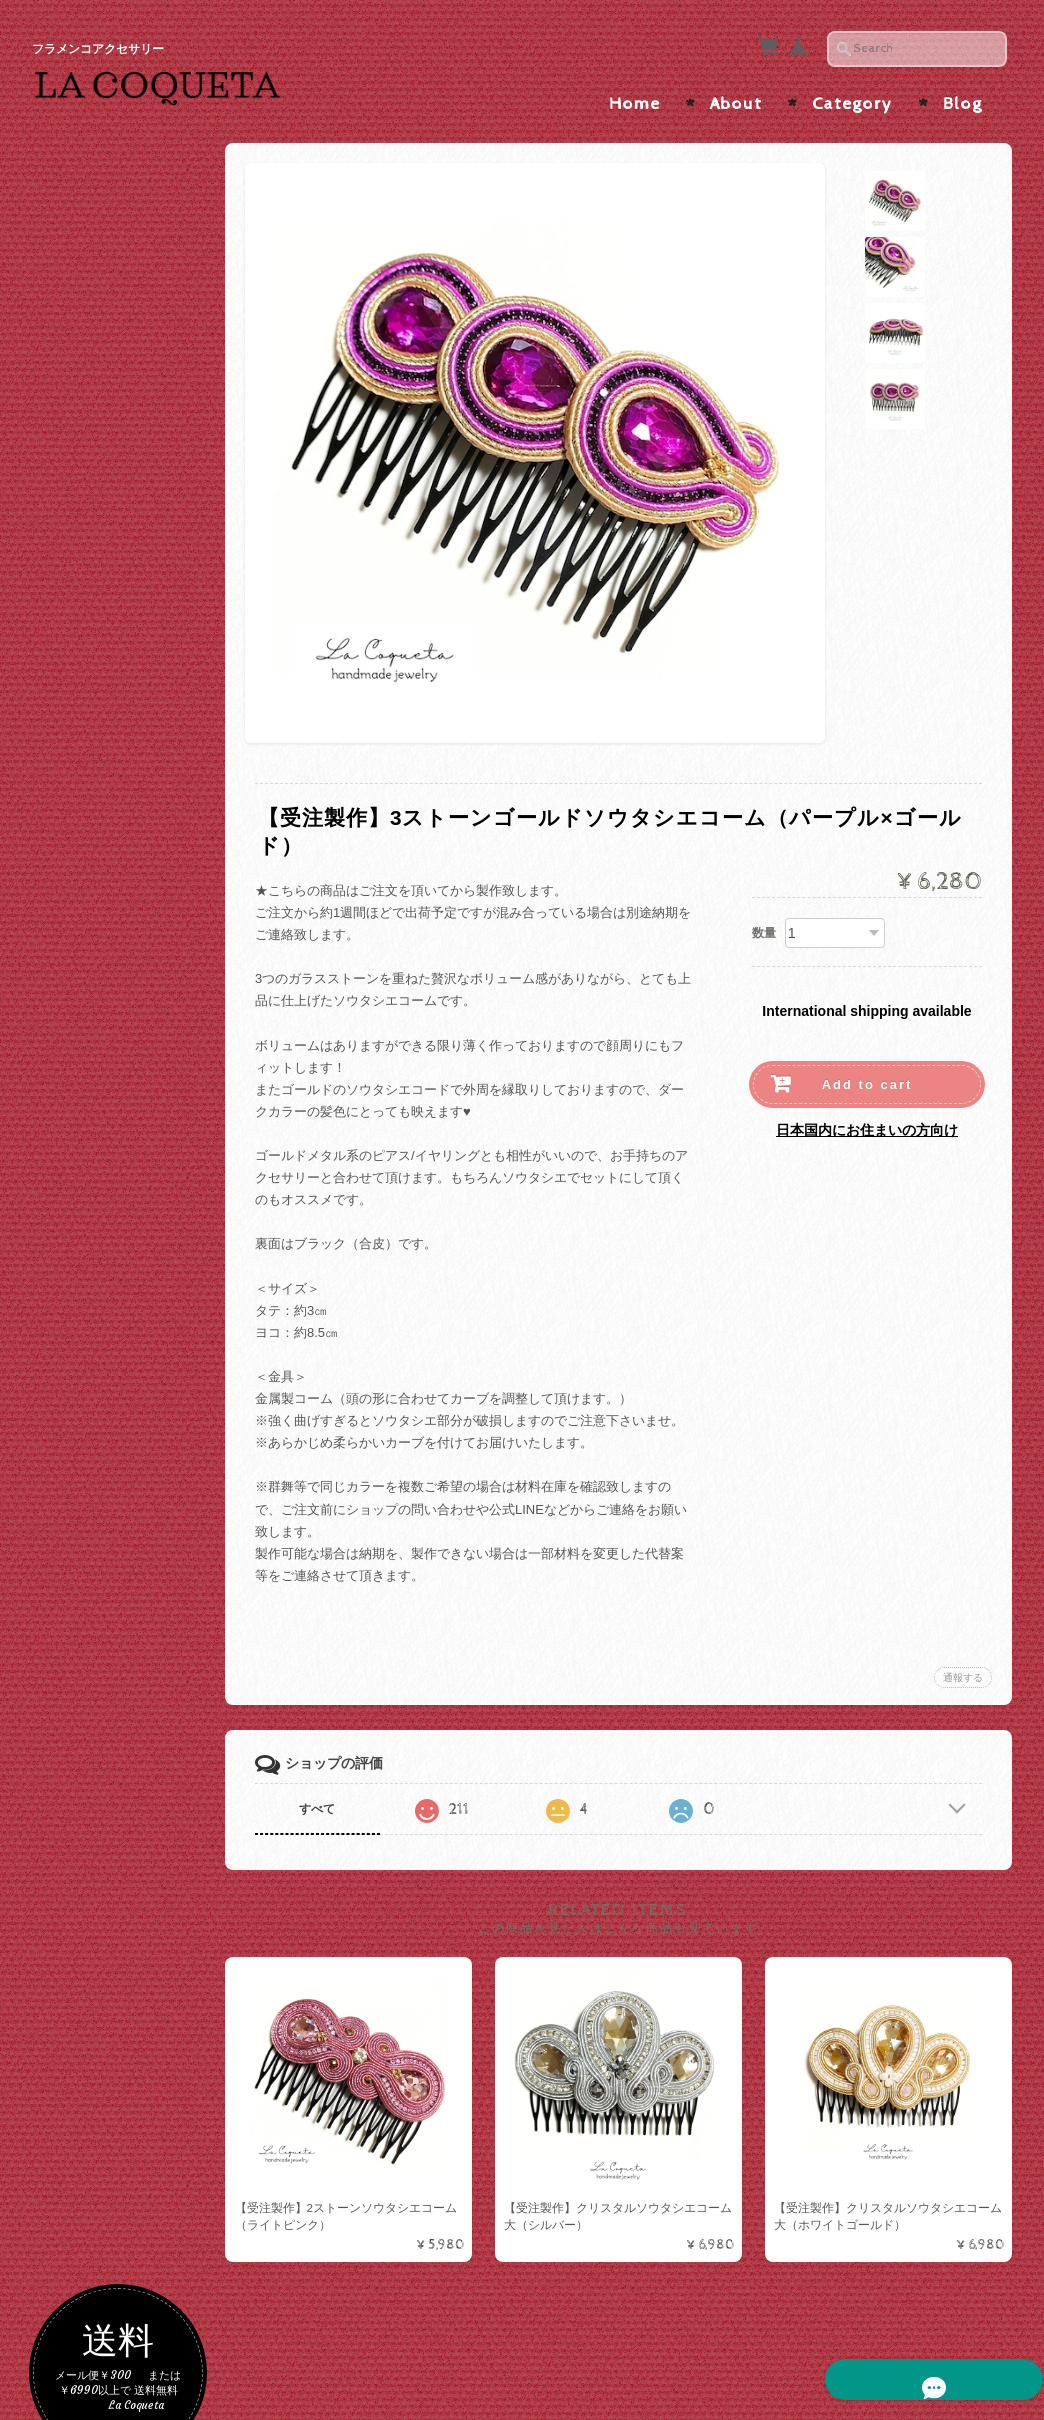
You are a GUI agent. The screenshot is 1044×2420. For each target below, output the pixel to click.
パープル (87, 652)
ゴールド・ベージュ (119, 426)
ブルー (80, 748)
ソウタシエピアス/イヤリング (124, 794)
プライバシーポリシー (122, 2075)
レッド (80, 555)
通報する (963, 1671)
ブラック (87, 491)
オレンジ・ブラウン (119, 620)
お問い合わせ (98, 2036)
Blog (962, 98)
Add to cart (867, 1078)
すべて (325, 1803)
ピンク (80, 587)
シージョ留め (96, 1496)
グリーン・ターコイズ (126, 716)
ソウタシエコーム (113, 1348)
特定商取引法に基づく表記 (128, 2124)
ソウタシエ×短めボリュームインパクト (130, 1005)
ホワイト (87, 523)
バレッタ (87, 1459)
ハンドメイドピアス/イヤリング (128, 1171)
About (736, 98)
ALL (73, 838)
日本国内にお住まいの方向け (867, 1124)
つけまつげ (89, 1662)
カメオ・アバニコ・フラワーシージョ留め (126, 1619)
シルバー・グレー (113, 458)
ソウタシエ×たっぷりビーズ (130, 1052)
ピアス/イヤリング (111, 1096)
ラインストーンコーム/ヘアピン (128, 1388)
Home (634, 98)
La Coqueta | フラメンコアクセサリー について (128, 1979)
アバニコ (83, 1702)
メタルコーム (100, 1427)
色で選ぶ (83, 391)
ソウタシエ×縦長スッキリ (130, 957)
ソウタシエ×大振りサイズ (130, 910)
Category (852, 98)
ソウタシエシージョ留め (126, 1571)
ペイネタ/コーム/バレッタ (126, 1271)
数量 (764, 927)
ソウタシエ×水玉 (110, 870)
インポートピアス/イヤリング (128, 1219)
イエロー (87, 684)
